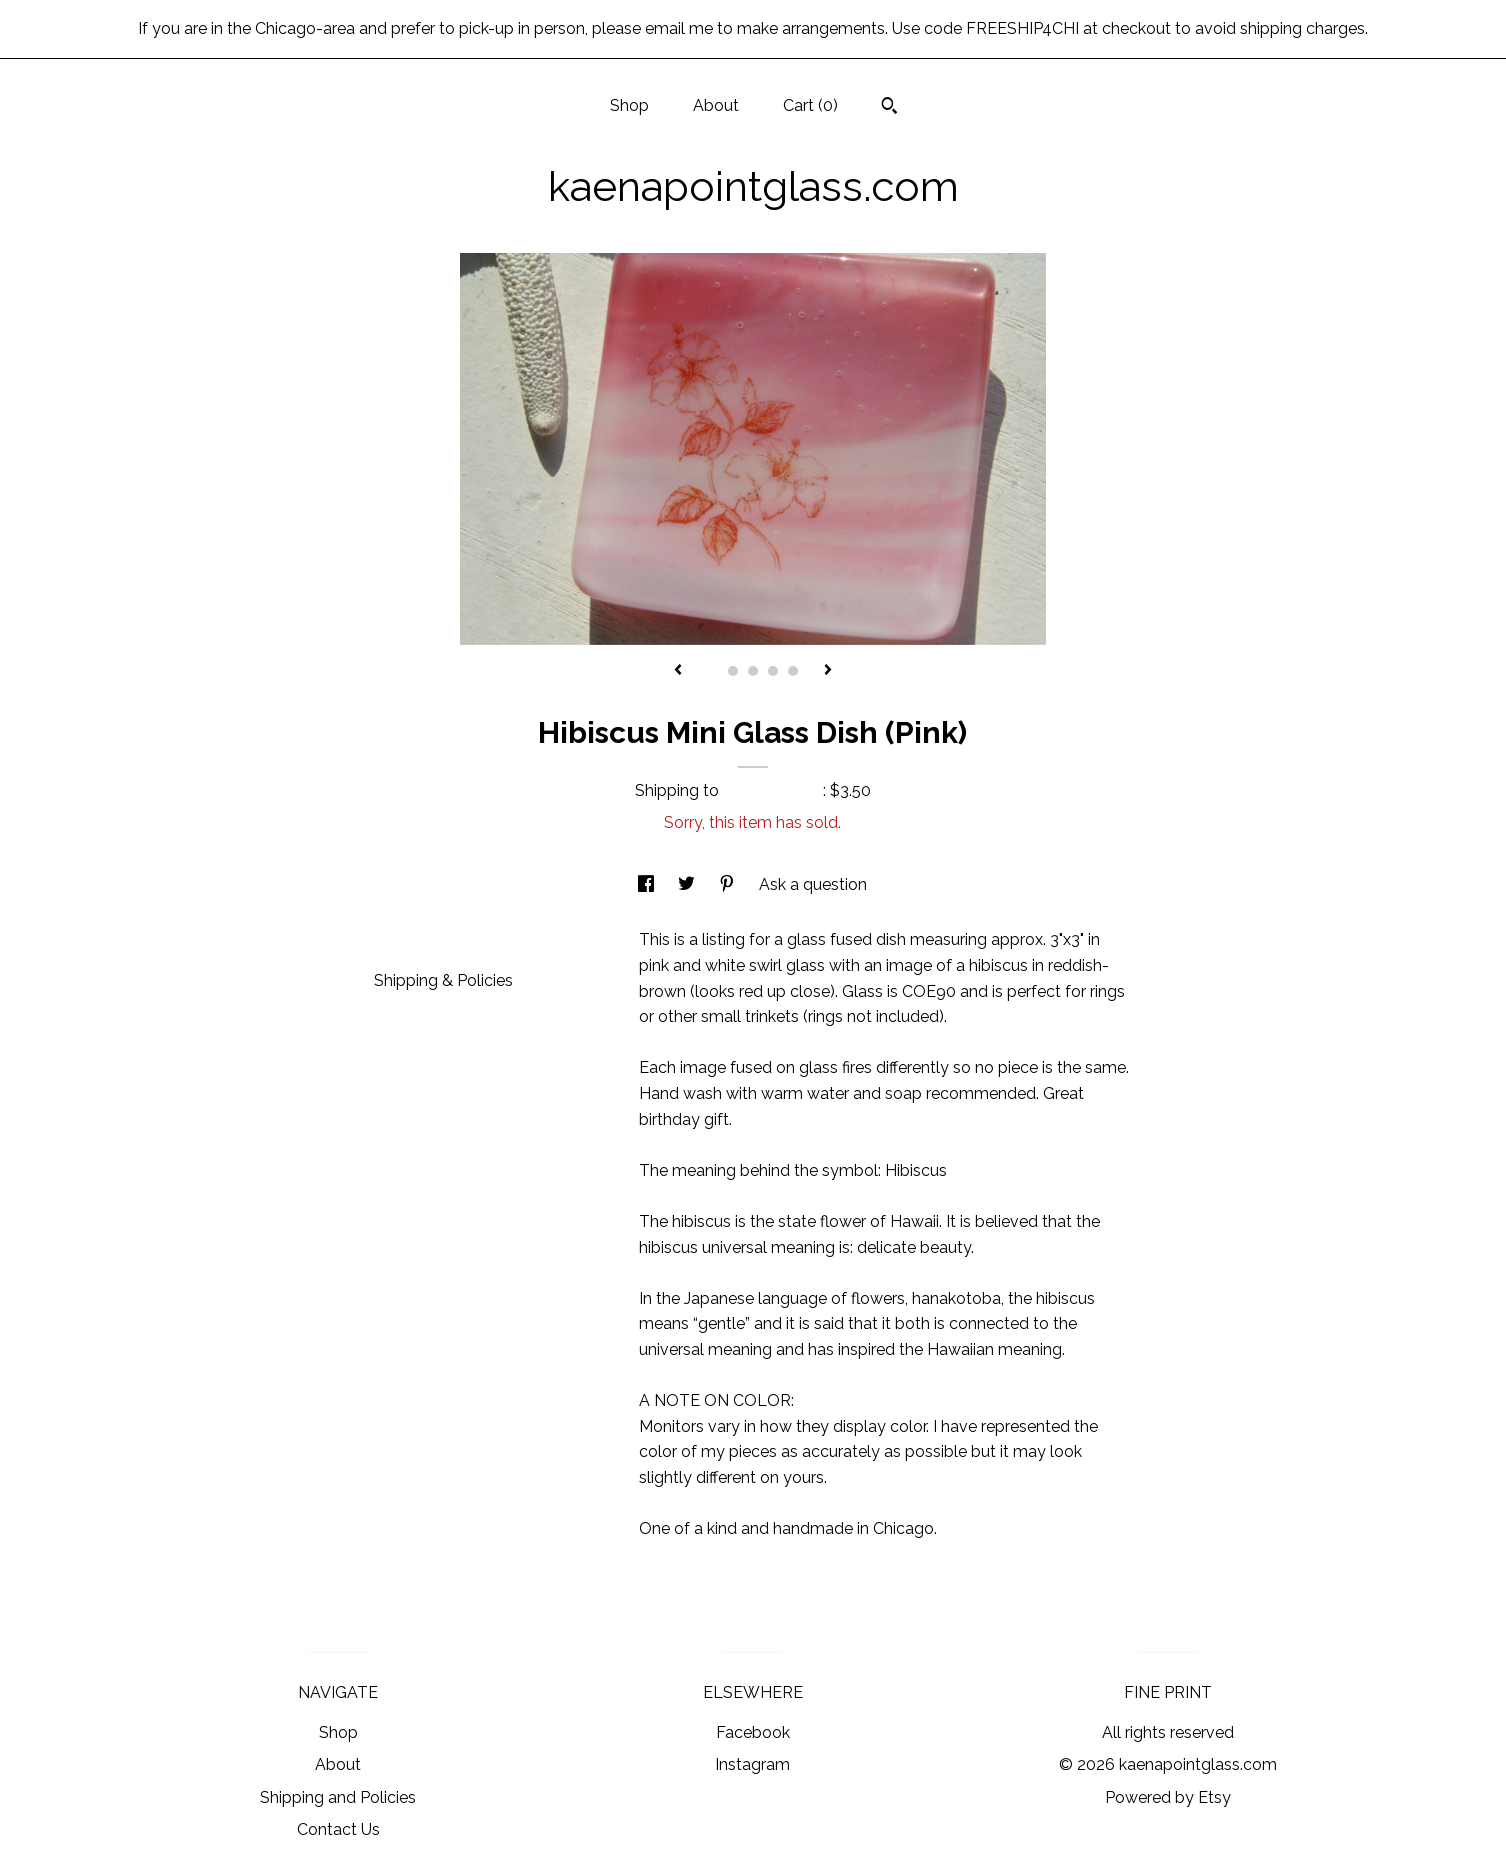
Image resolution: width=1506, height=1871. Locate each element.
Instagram (752, 1764)
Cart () (810, 105)
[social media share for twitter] (688, 884)
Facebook (753, 1732)
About (716, 105)
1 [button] (713, 671)
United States (773, 790)
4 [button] (773, 671)
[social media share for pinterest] (729, 884)
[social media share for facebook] (648, 884)
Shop (629, 105)
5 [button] (793, 671)
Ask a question (813, 884)
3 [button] (753, 671)
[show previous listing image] (678, 671)
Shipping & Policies (443, 980)
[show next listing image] (828, 671)
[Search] (889, 108)
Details (408, 937)
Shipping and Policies (338, 1797)
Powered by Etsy (1168, 1797)
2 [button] (733, 671)
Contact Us (338, 1829)
